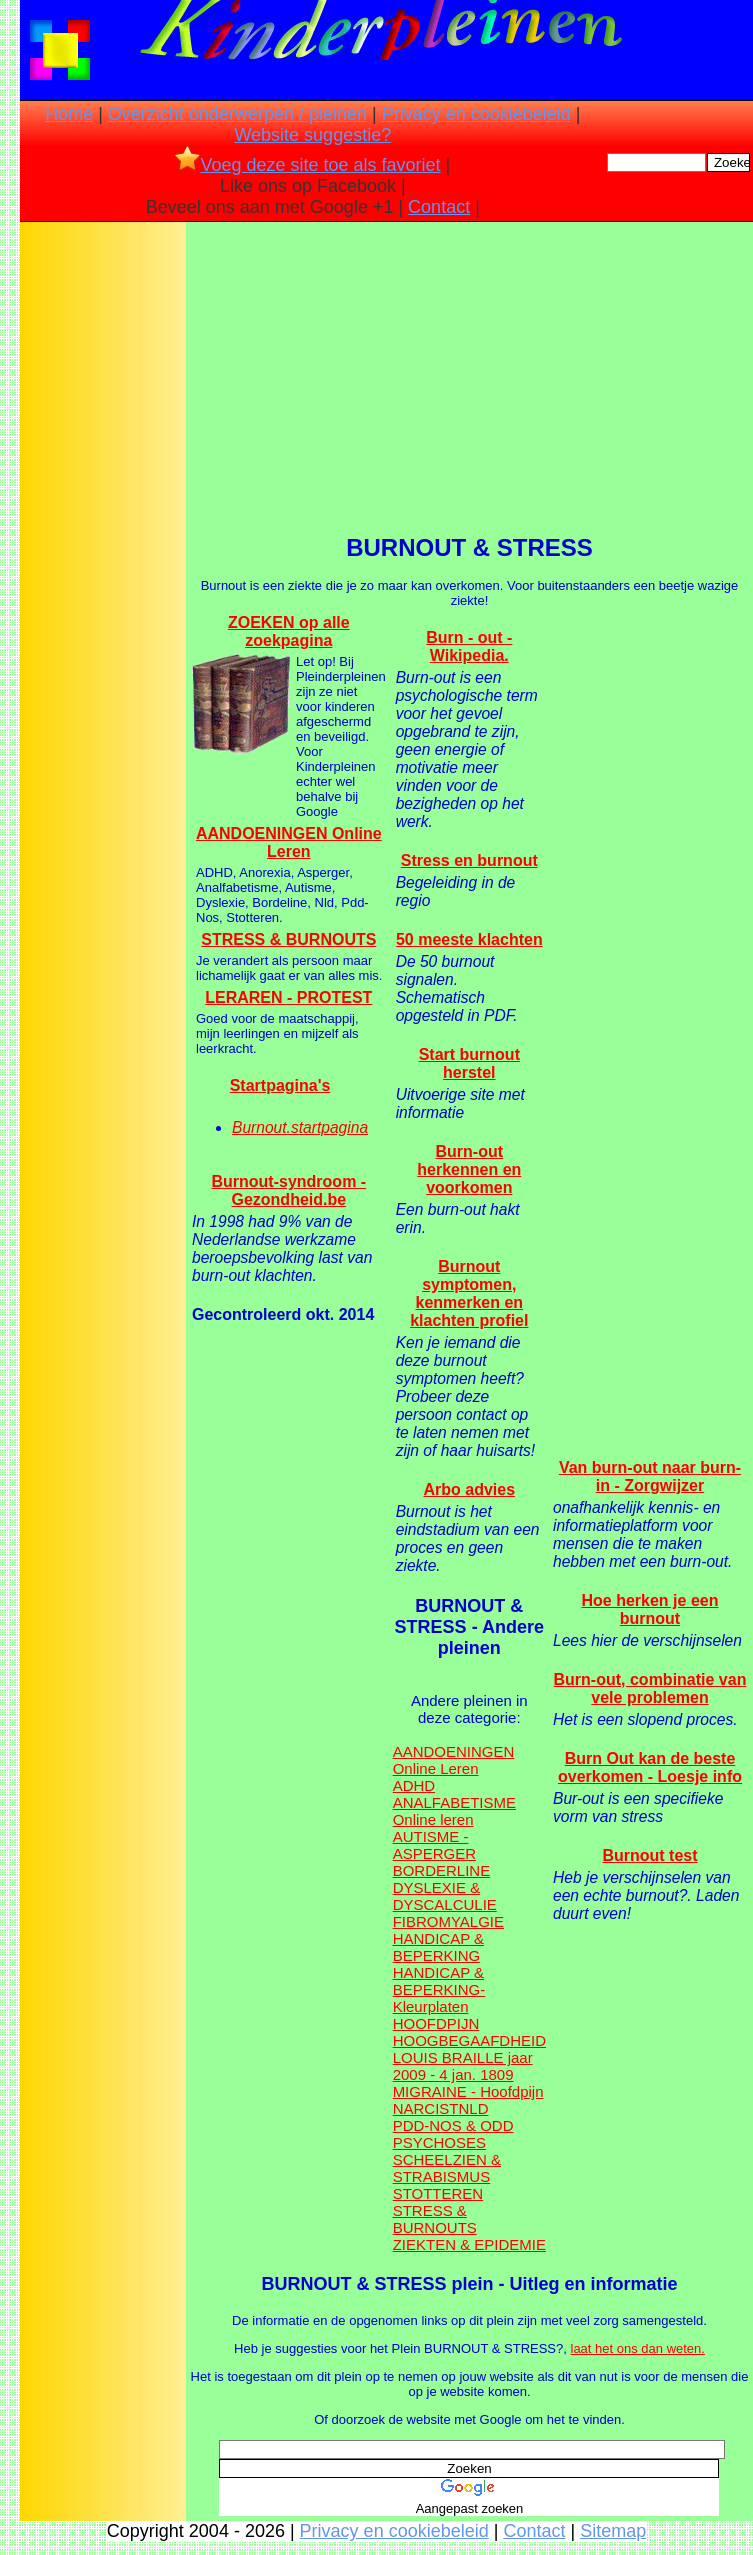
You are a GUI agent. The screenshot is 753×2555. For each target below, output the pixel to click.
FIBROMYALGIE (448, 1921)
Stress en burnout (469, 860)
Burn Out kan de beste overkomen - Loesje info (650, 1767)
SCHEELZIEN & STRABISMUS (447, 2168)
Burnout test (649, 1855)
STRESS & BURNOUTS (288, 939)
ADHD (414, 1785)
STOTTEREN (438, 2193)
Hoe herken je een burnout (650, 1609)
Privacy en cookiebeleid (476, 114)
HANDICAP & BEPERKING (438, 1947)
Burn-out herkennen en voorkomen (469, 1169)
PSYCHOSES (439, 2142)
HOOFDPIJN (436, 2023)
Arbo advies (470, 1489)
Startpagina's (280, 1085)
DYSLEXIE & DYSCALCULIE (445, 1896)
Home (69, 114)
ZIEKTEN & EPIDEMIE (469, 2244)
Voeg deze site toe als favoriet (307, 165)
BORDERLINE (442, 1870)
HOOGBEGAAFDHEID (469, 2040)
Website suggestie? (312, 135)
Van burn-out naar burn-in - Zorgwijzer (650, 1476)
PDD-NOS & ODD (453, 2125)
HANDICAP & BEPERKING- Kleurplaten (439, 1989)
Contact (439, 207)
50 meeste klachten (469, 939)
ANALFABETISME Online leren (454, 1811)
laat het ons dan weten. (638, 2348)
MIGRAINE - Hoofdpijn (468, 2091)
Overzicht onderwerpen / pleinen (237, 114)
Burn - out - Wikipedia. (469, 646)
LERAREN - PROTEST (288, 997)
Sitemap (613, 2531)
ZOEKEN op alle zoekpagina (289, 631)
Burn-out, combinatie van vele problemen (650, 1688)
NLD (473, 2108)
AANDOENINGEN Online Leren (289, 842)
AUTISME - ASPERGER (434, 1845)
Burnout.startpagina (300, 1127)
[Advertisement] (103, 541)
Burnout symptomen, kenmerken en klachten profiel (469, 1293)
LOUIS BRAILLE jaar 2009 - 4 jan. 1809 (463, 2066)
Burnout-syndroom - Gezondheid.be (288, 1190)
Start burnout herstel (469, 1063)
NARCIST (426, 2108)
